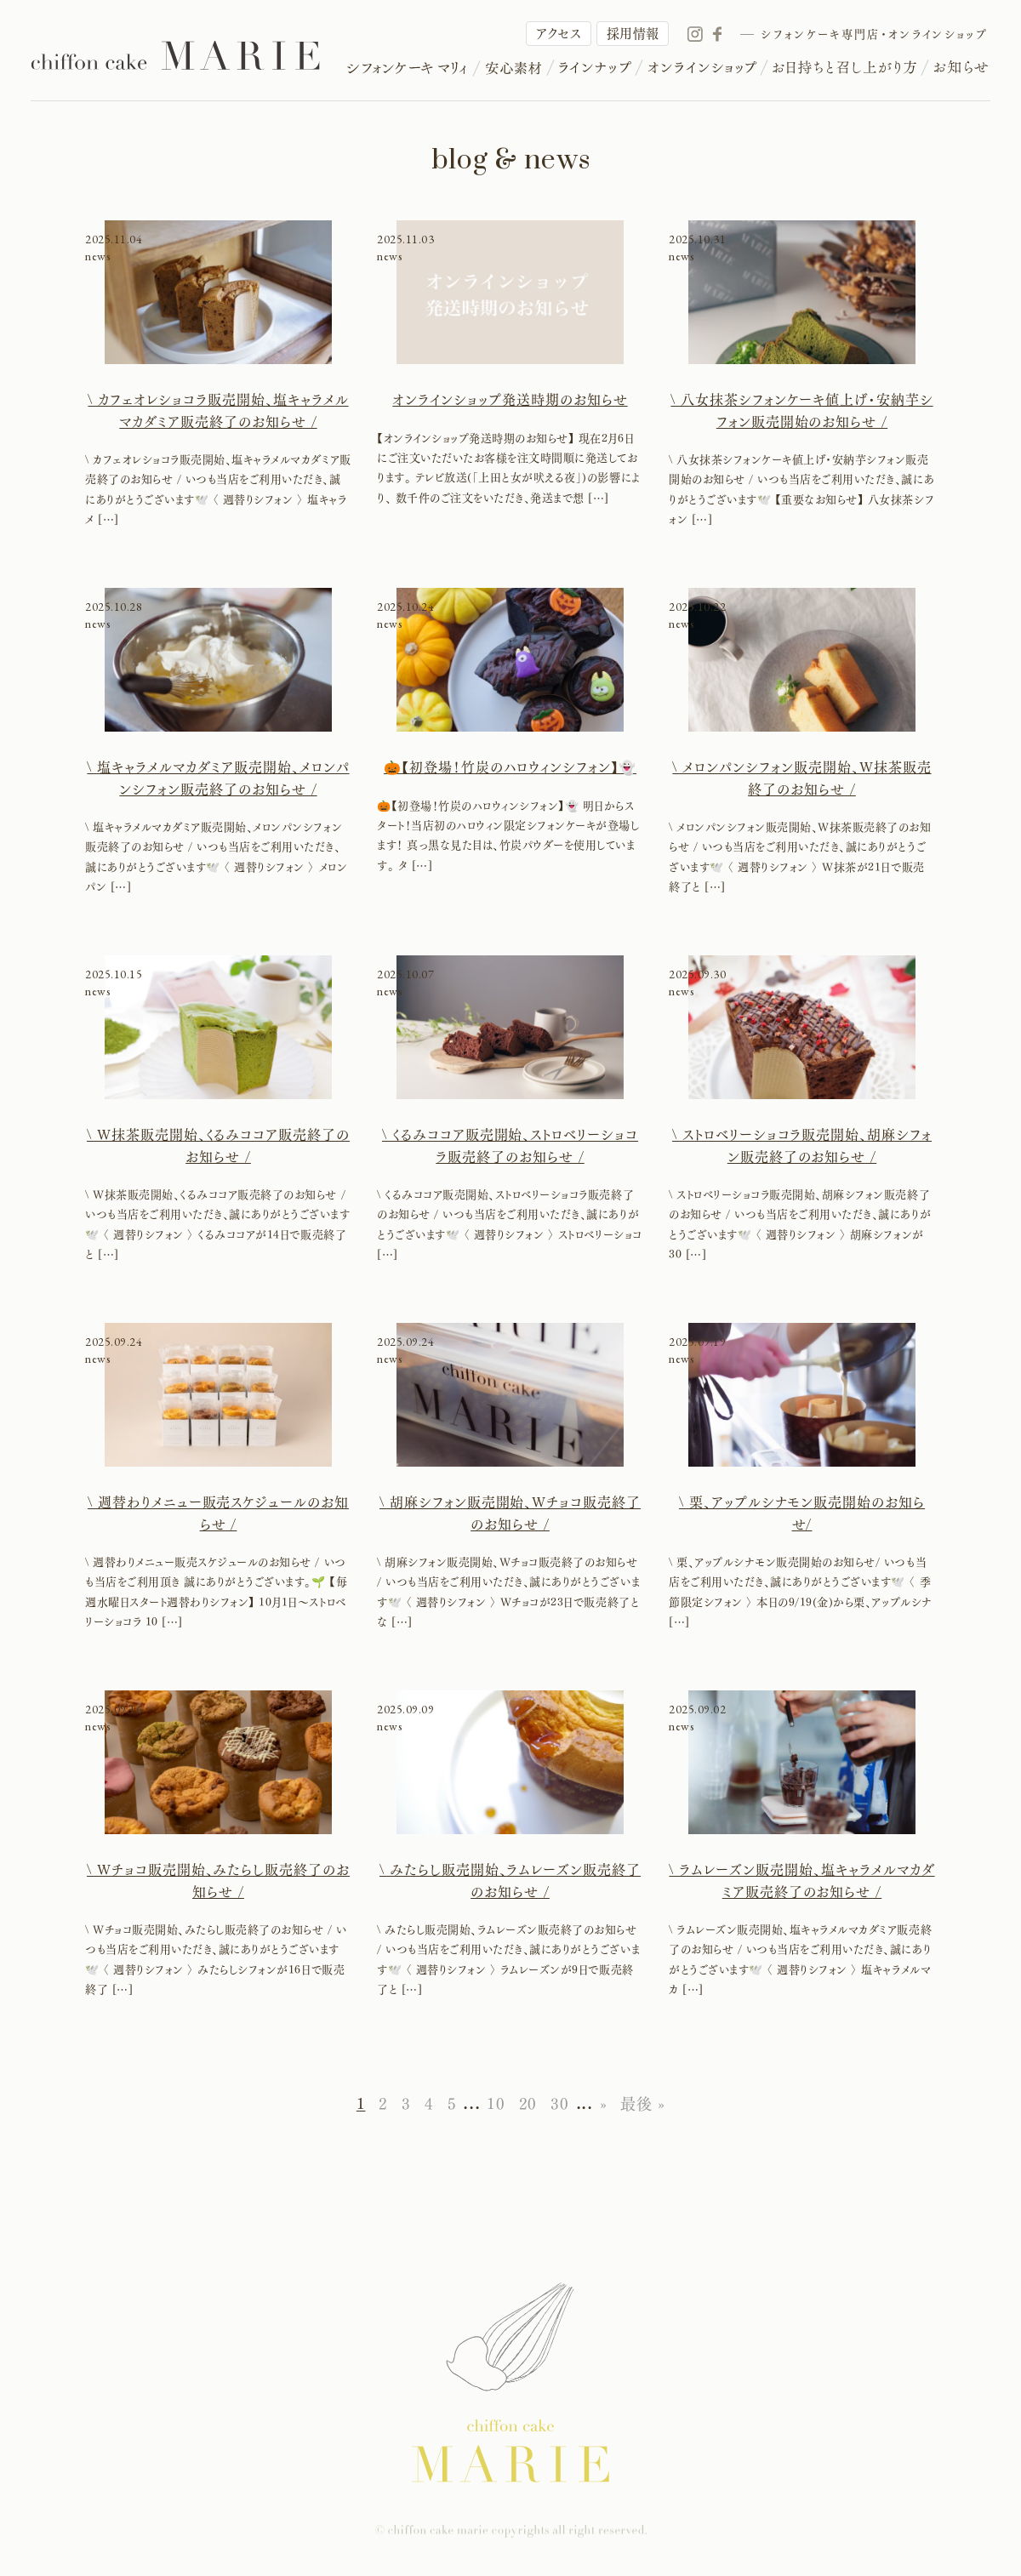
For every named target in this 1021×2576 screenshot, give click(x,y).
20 (528, 2104)
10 (496, 2104)
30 (559, 2104)
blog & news (510, 160)
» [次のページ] (603, 2104)
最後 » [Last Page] (642, 2104)
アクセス (558, 33)
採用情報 (633, 33)
